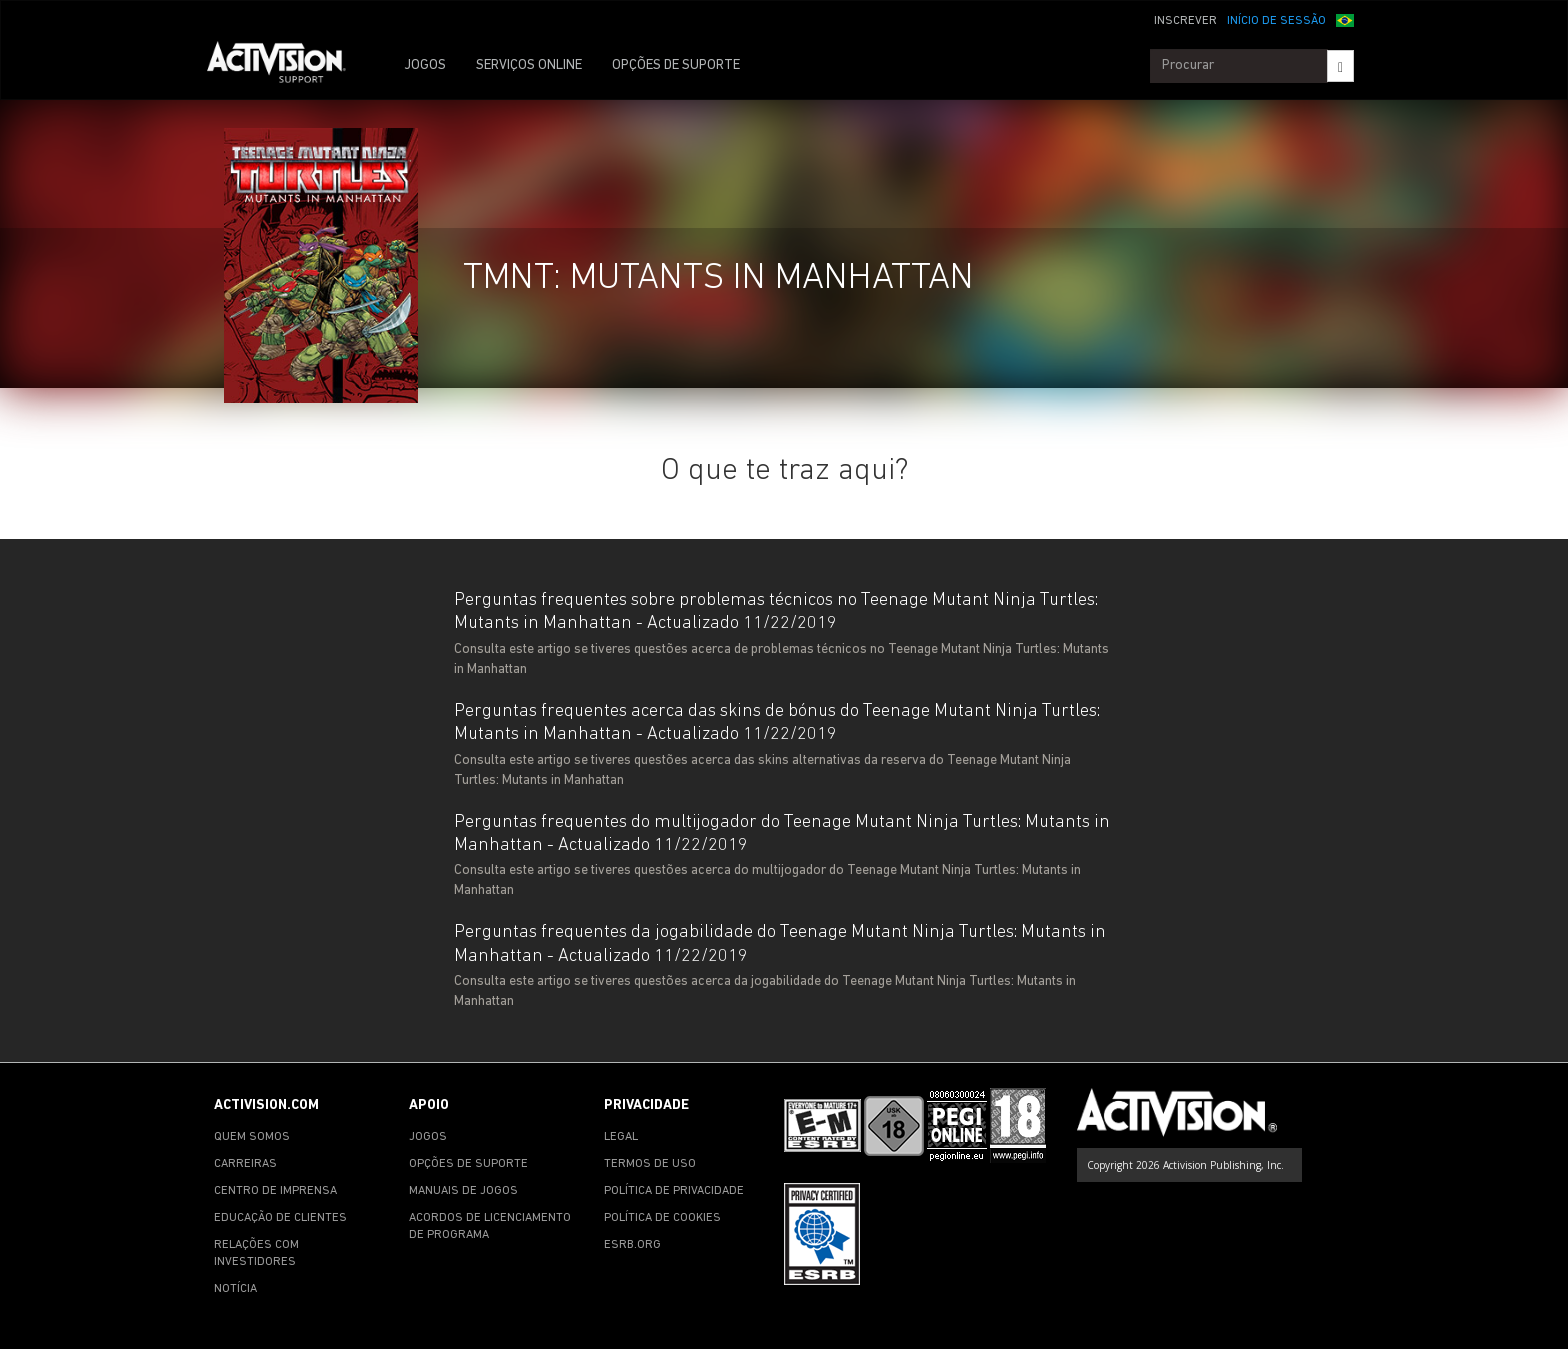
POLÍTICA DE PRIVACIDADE (674, 1191)
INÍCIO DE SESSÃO (1276, 21)
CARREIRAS (245, 1164)
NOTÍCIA (235, 1289)
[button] (1345, 19)
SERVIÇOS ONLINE (529, 65)
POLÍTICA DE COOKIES (662, 1218)
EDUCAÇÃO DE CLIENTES (280, 1218)
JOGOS (425, 65)
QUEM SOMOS (252, 1137)
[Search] (1340, 66)
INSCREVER (1185, 21)
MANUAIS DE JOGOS (463, 1191)
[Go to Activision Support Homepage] (286, 66)
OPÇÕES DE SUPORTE (676, 65)
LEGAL (621, 1137)
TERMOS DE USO (650, 1164)
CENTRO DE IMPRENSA (275, 1191)
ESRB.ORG (632, 1245)
